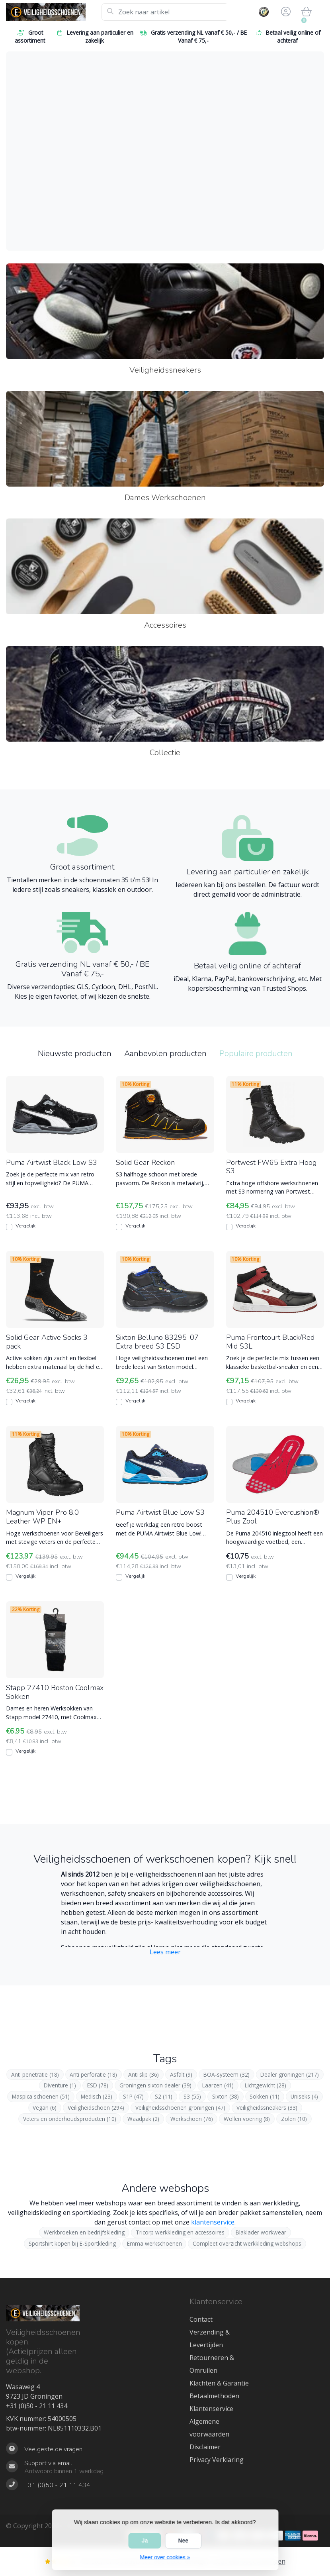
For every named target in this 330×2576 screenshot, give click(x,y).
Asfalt (181, 2074)
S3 (192, 2096)
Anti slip (143, 2074)
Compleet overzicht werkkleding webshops (247, 2243)
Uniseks (304, 2096)
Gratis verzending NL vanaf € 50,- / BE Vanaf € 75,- (193, 36)
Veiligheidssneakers (266, 2107)
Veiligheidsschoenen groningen (180, 2107)
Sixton (225, 2096)
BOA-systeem (226, 2074)
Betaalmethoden (214, 2395)
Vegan (45, 2107)
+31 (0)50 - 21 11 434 (36, 2405)
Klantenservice (211, 2408)
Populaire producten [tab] (256, 1053)
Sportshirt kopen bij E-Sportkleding (72, 2243)
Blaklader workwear (261, 2232)
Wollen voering (247, 2118)
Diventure (60, 2085)
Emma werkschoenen (154, 2243)
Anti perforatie (93, 2074)
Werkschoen (191, 2118)
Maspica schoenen (41, 2096)
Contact (201, 2319)
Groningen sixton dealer (155, 2085)
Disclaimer (205, 2446)
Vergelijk (25, 1225)
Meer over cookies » (165, 2557)
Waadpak (143, 2118)
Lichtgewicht (265, 2085)
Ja (145, 2540)
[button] (285, 12)
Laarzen (218, 2085)
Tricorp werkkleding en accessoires (180, 2232)
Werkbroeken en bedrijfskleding (84, 2232)
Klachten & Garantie (219, 2383)
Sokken (264, 2096)
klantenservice (212, 2222)
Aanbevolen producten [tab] (165, 1053)
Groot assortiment (30, 36)
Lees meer (165, 1952)
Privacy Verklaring (216, 2459)
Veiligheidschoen (96, 2107)
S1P (133, 2096)
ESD (97, 2085)
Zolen (294, 2118)
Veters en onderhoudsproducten (69, 2118)
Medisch (96, 2096)
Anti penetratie (35, 2074)
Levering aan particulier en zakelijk (94, 36)
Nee (183, 2540)
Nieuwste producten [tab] (74, 1053)
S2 (163, 2096)
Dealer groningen (289, 2074)
